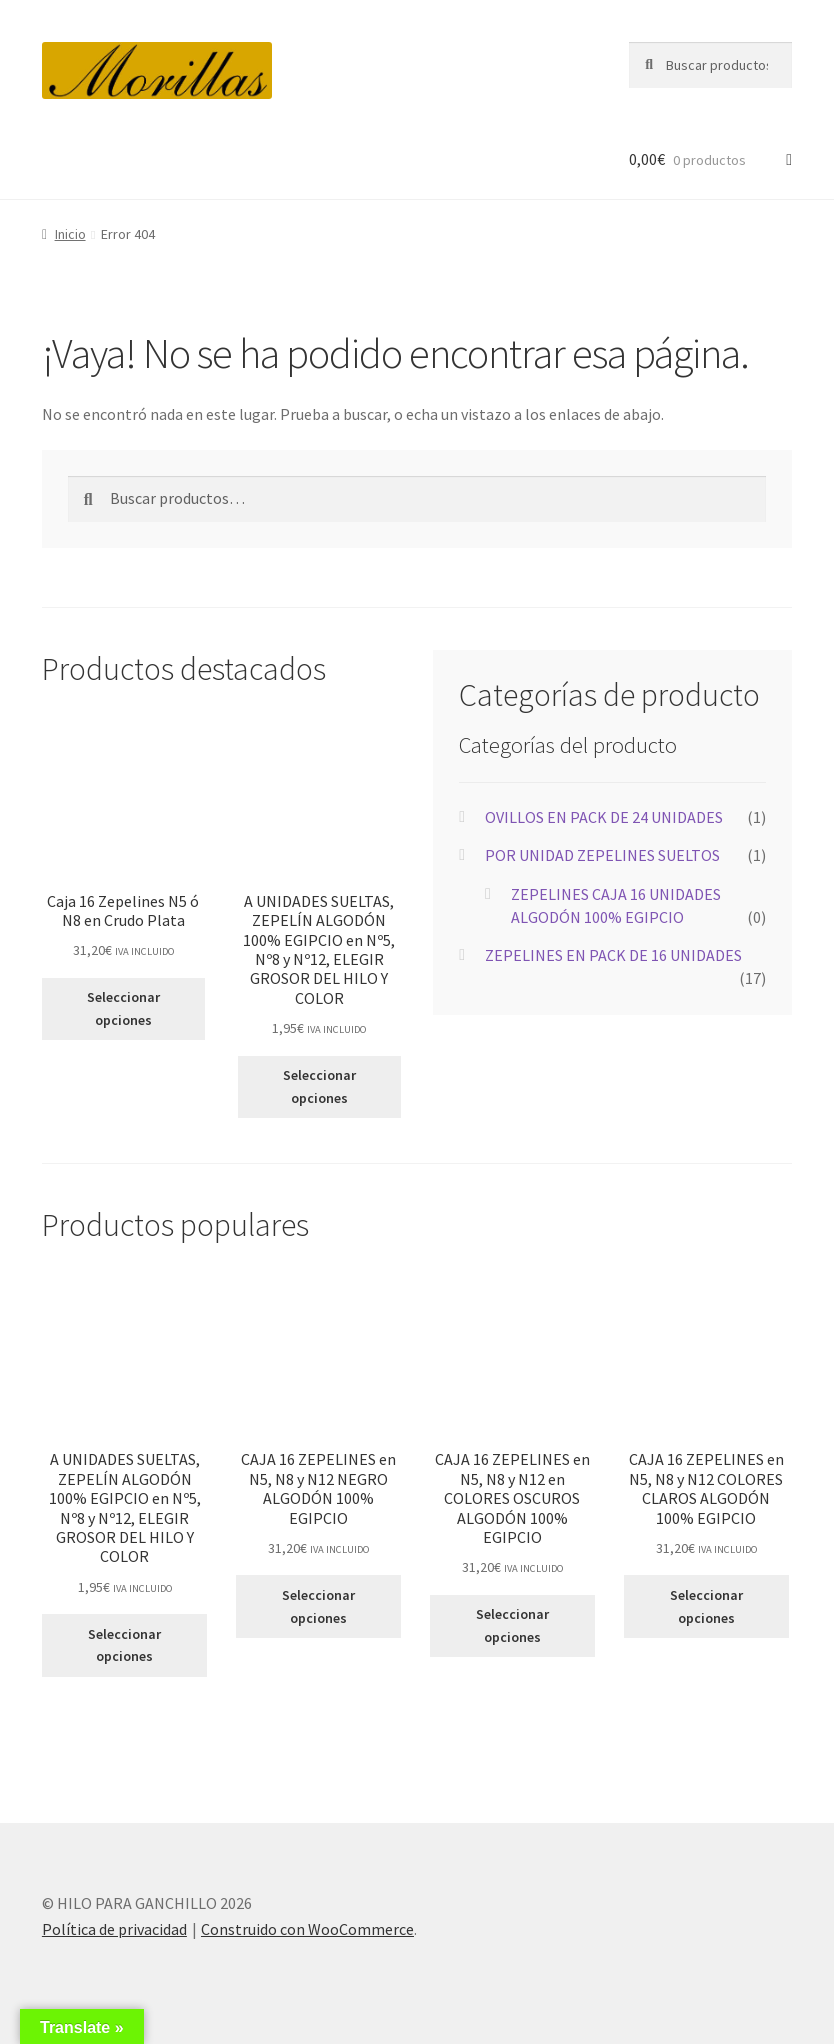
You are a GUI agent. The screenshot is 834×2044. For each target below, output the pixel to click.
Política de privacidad (114, 1929)
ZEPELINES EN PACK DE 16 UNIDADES (613, 955)
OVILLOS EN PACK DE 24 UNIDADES (604, 817)
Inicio (70, 234)
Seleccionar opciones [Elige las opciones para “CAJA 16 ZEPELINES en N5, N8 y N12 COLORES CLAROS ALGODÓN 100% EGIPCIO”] (706, 1606)
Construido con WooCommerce (307, 1929)
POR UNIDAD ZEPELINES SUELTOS (602, 855)
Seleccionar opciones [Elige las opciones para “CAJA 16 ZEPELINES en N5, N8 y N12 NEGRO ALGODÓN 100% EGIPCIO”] (318, 1606)
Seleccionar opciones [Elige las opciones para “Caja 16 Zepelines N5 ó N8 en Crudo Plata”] (123, 1008)
